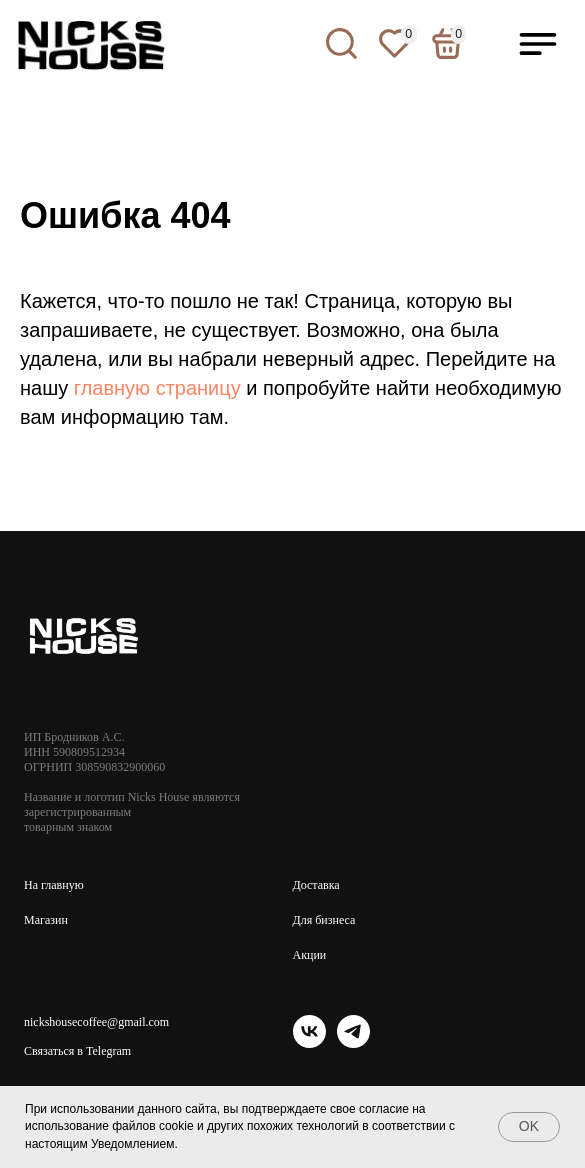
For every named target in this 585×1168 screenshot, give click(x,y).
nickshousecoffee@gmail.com (96, 1022)
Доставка (316, 885)
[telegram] (353, 1042)
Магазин (46, 920)
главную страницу (157, 388)
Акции (310, 955)
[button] (538, 44)
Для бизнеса (324, 920)
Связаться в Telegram (77, 1051)
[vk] (309, 1042)
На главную (54, 885)
